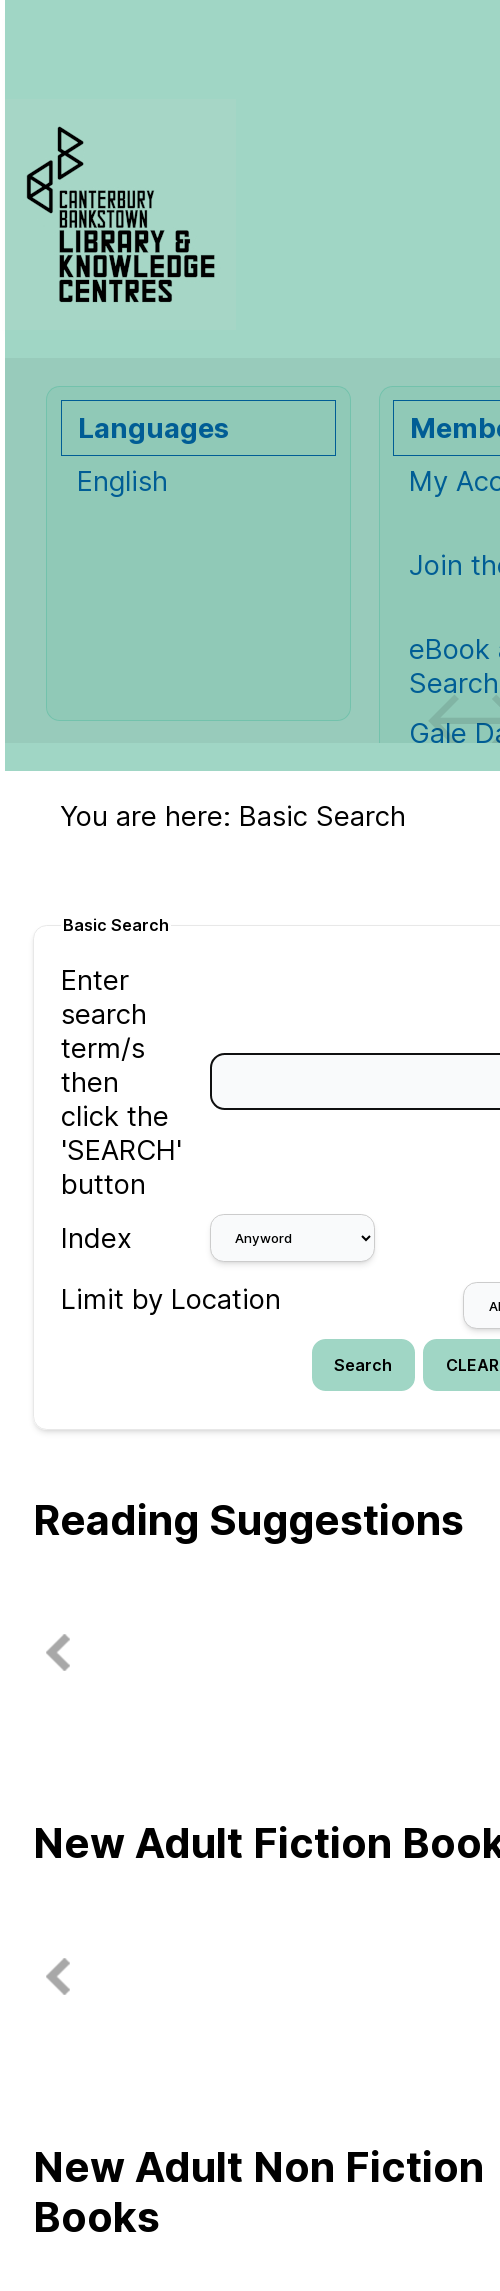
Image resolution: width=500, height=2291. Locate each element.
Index (96, 1238)
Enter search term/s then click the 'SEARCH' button (121, 1082)
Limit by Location (171, 1299)
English (122, 481)
